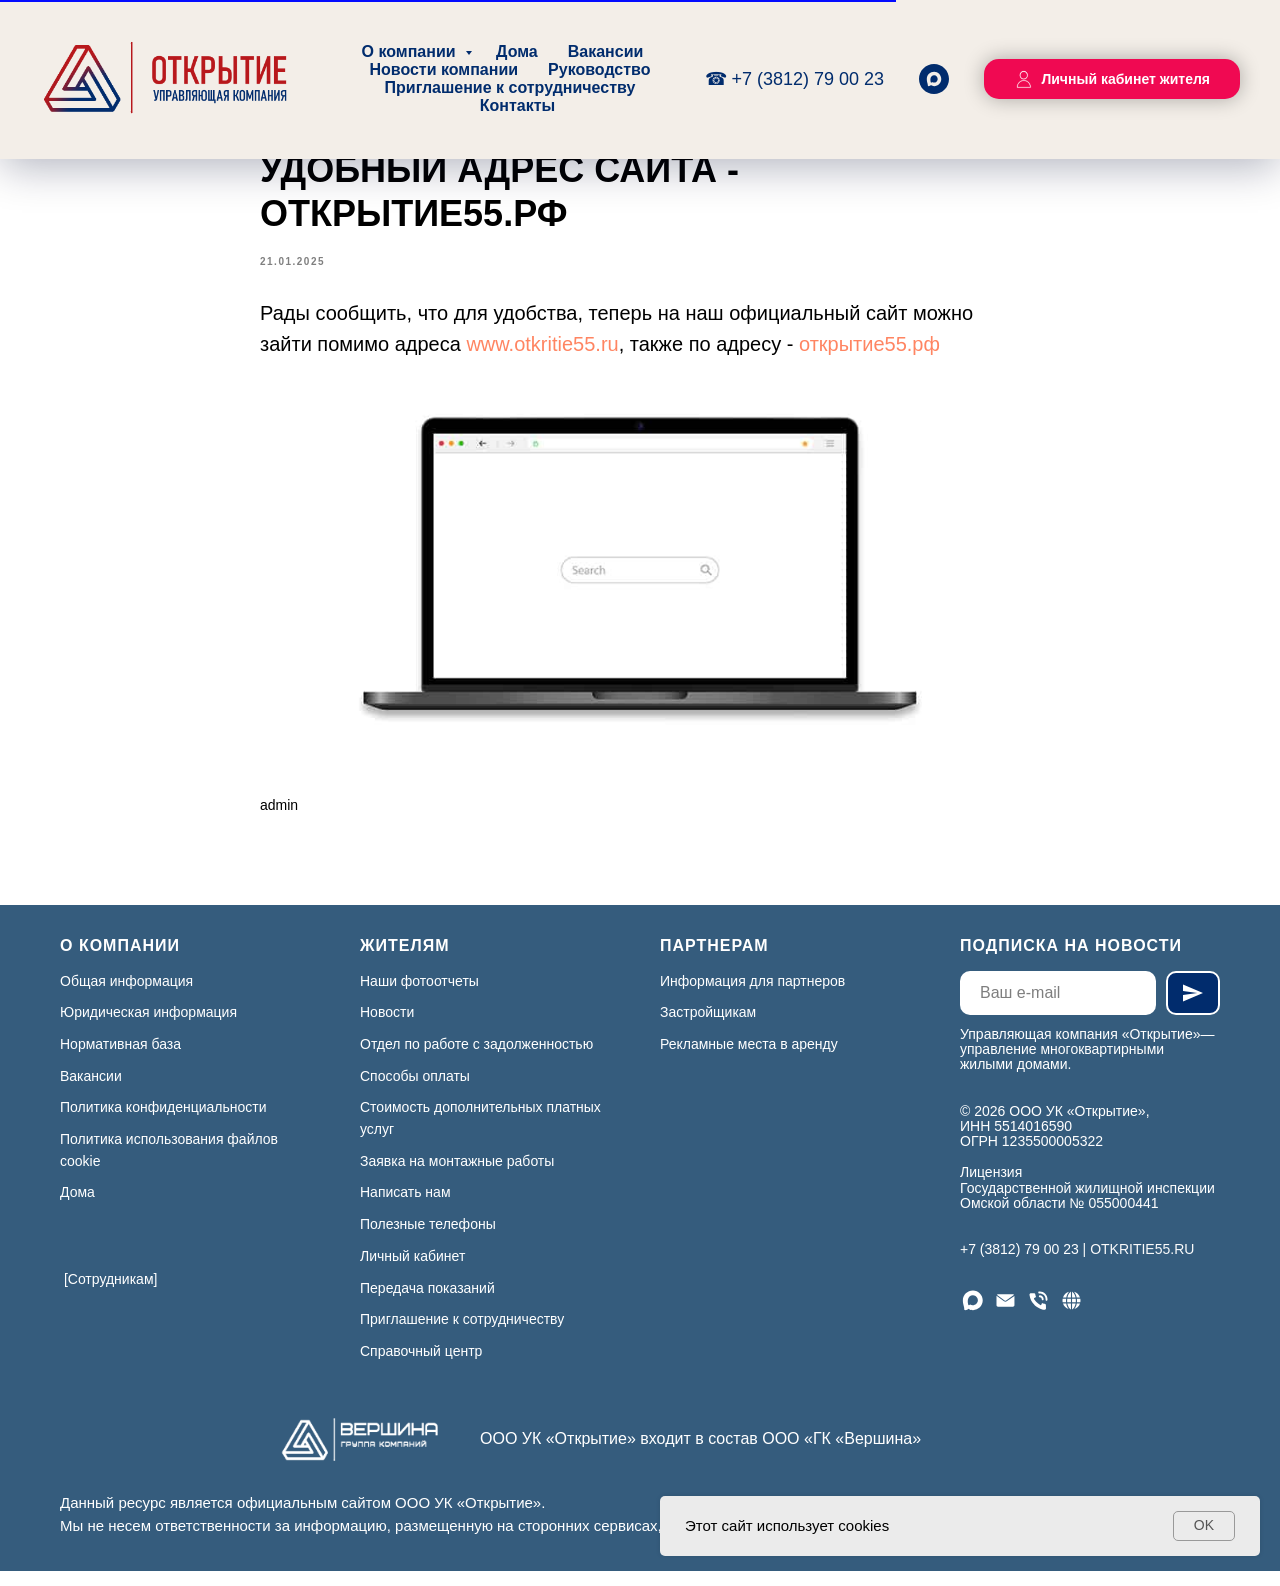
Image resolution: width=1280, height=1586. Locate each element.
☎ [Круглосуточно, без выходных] (718, 79)
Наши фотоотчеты (419, 995)
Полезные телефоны (428, 1238)
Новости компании (443, 69)
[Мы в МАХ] (972, 1314)
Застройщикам (708, 1027)
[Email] (1005, 1314)
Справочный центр (421, 1365)
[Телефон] (1038, 1314)
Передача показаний (427, 1302)
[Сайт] (1071, 1314)
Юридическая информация (148, 1027)
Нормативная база (120, 1058)
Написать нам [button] (405, 1207)
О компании (411, 51)
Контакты (517, 105)
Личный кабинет (412, 1270)
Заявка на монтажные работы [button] (457, 1175)
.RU (1182, 1263)
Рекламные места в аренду (749, 1058)
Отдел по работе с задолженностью (476, 1058)
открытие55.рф (869, 352)
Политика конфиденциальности (163, 1122)
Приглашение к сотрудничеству (510, 87)
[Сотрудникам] (111, 1293)
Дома (517, 51)
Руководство (599, 69)
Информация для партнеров (752, 995)
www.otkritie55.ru (542, 352)
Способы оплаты (415, 1090)
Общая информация (126, 995)
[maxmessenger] (934, 79)
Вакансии (606, 51)
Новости (387, 1027)
